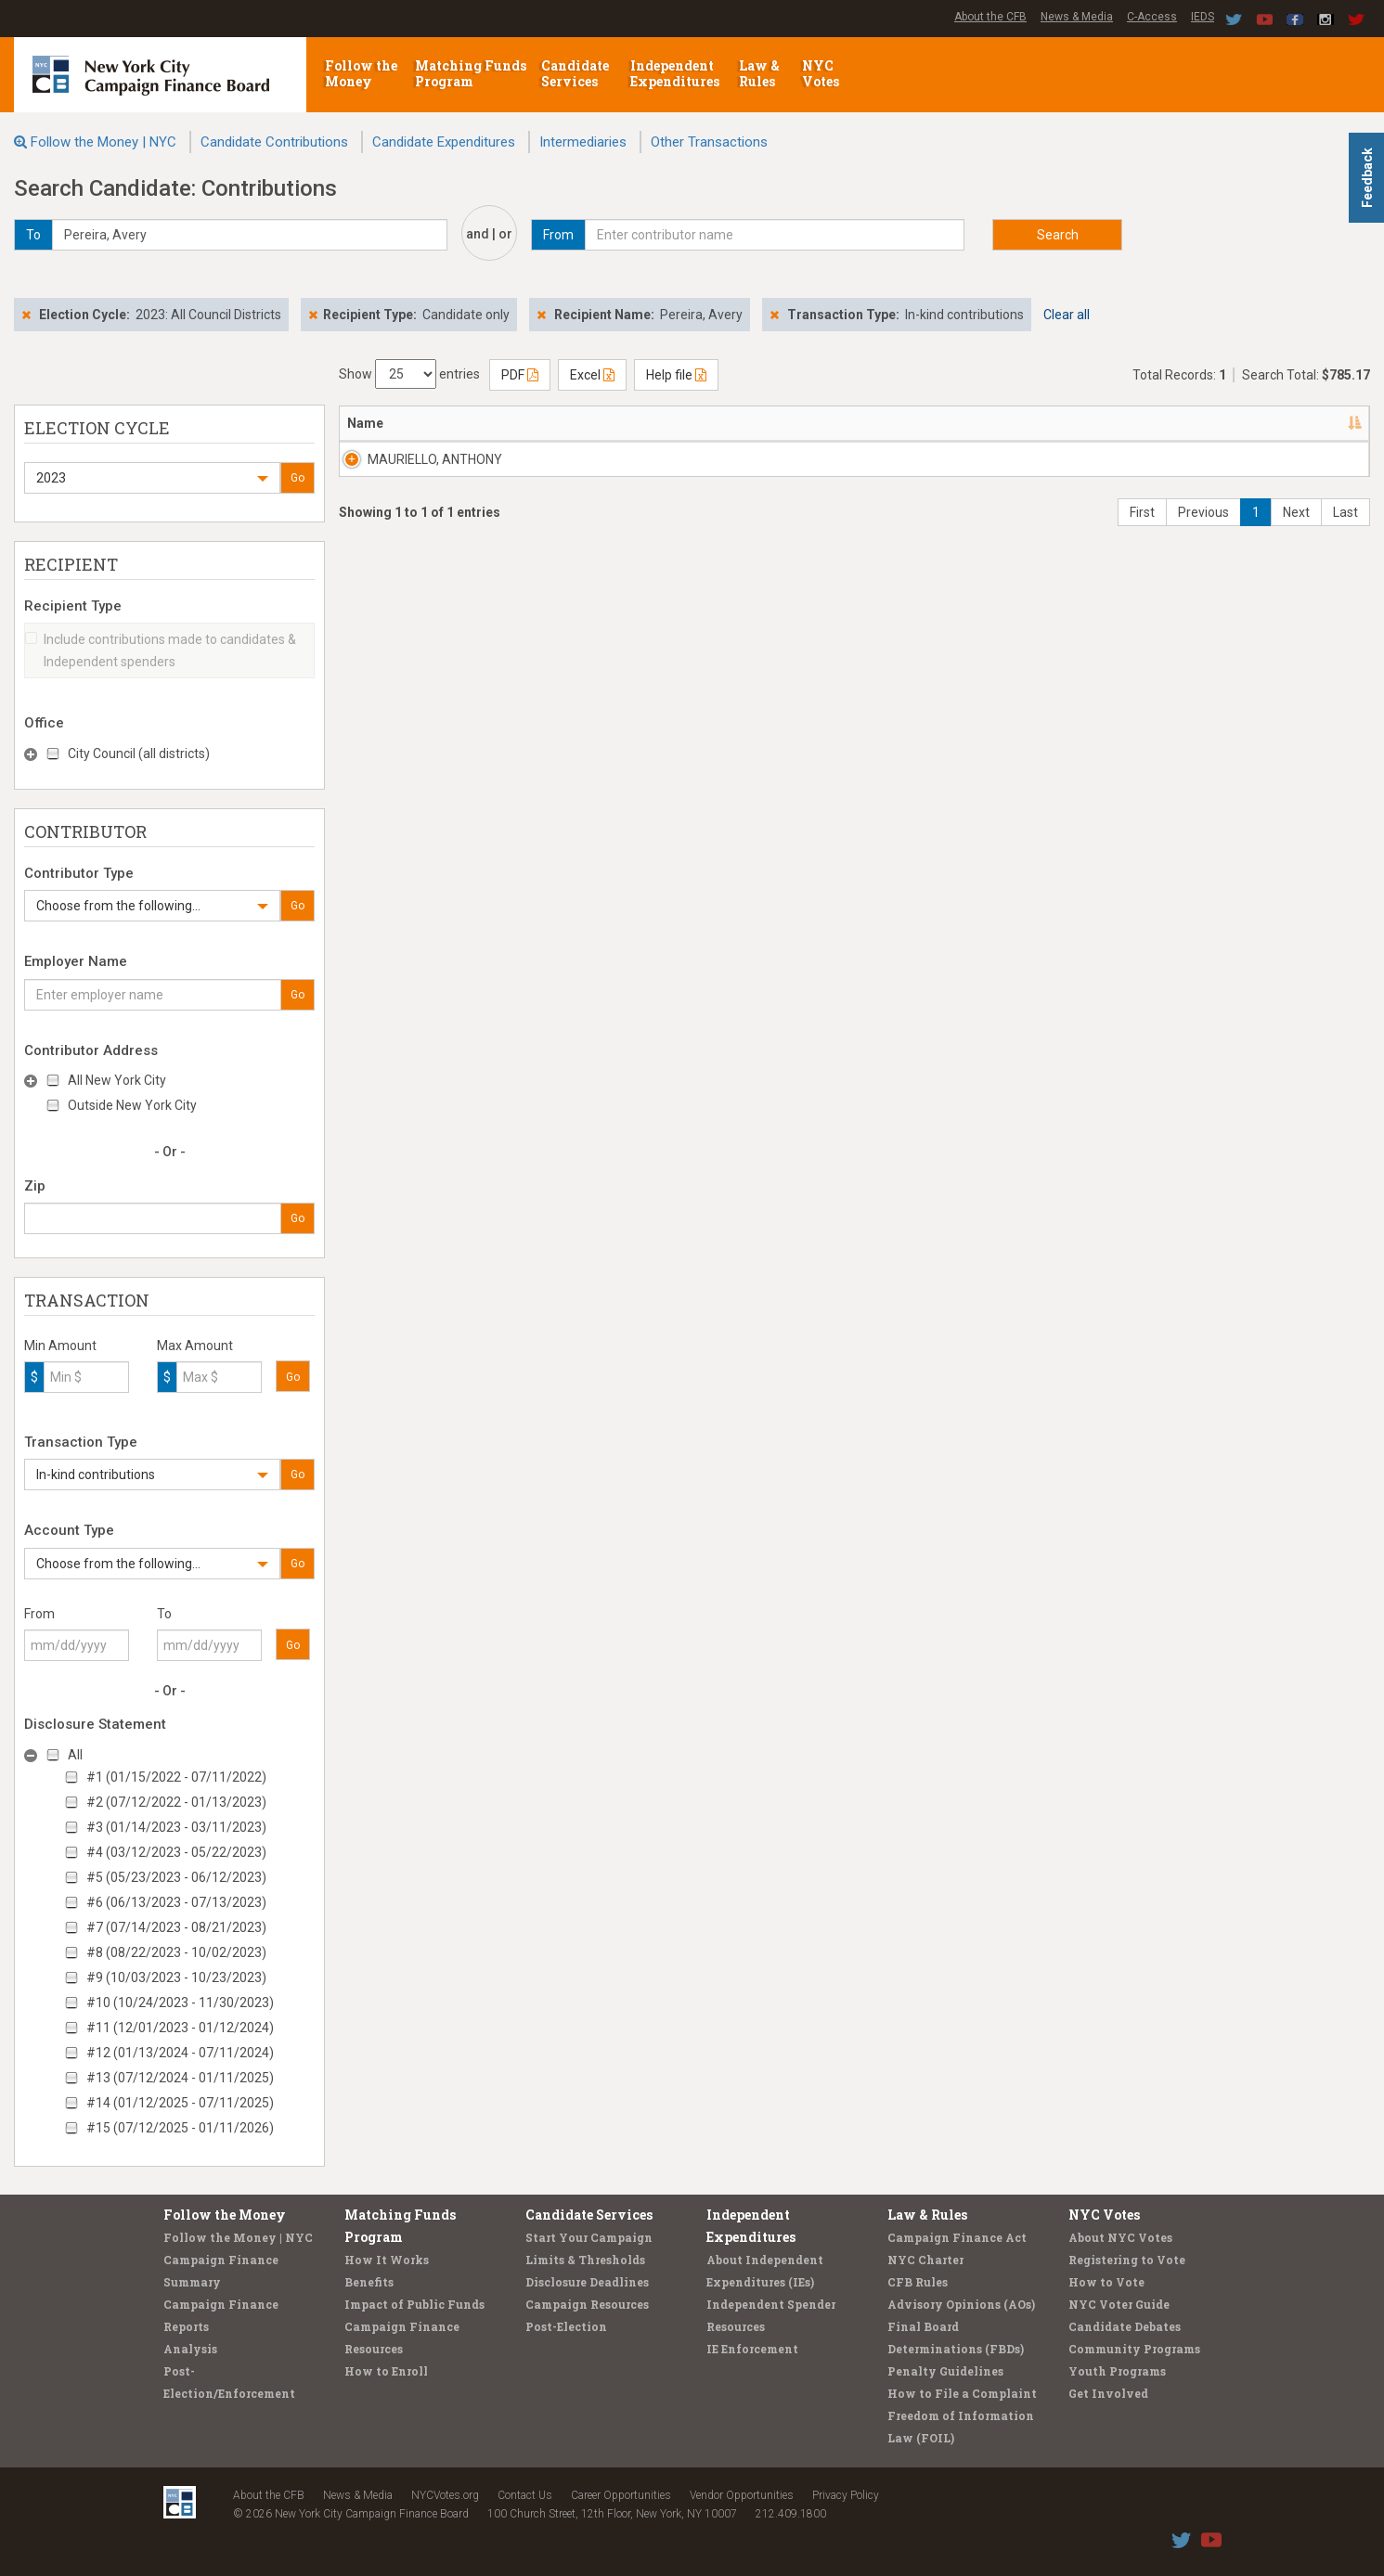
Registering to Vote (1126, 2259)
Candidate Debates (1124, 2326)
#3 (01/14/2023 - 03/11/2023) (176, 1827)
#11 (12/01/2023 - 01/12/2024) (180, 2027)
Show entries (409, 374)
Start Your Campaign (589, 2237)
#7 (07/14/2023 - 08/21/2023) (176, 1927)
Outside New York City (132, 1105)
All (75, 1754)
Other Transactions (709, 142)
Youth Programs (1117, 2370)
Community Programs (1134, 2348)
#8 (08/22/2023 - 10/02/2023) (176, 1952)
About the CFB (990, 16)
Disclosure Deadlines (587, 2281)
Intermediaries (583, 142)
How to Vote (1106, 2281)
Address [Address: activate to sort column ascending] (524, 423)
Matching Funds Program (470, 73)
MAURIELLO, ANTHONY (414, 459)
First (1142, 530)
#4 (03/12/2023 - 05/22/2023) (176, 1852)
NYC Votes (822, 73)
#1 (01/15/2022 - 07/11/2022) (176, 1777)
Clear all (1066, 314)
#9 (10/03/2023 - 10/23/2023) (176, 1977)
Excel (592, 374)
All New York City (117, 1080)
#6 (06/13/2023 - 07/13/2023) (176, 1902)
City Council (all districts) (139, 753)
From (39, 1613)
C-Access (1152, 16)
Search (1058, 234)
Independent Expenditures (676, 73)
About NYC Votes (1120, 2237)
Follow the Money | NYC (103, 142)
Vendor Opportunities (742, 2495)
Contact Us (525, 2495)
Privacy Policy (845, 2495)
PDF (519, 374)
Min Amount (60, 1345)
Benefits (369, 2281)
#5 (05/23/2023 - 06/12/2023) (176, 1877)
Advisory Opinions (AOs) (961, 2304)
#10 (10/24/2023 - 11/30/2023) (180, 2002)
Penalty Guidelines (945, 2370)
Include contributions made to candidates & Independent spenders (160, 650)
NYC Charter (925, 2259)
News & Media (1077, 16)
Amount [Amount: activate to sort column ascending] (1181, 423)
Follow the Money (361, 73)
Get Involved (1108, 2393)
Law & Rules (759, 73)
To (164, 1613)
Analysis (190, 2348)
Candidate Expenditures (443, 142)
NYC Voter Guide (1119, 2304)
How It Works (386, 2259)
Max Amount (195, 1345)
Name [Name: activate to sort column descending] (365, 423)
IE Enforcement (752, 2348)
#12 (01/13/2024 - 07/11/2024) (180, 2052)
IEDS (1202, 16)
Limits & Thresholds (585, 2259)
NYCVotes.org (445, 2495)
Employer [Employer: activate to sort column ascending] (860, 423)
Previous (1203, 530)
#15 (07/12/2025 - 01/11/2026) (180, 2127)
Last (1345, 530)
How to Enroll (386, 2370)
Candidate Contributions (274, 142)
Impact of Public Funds (414, 2304)
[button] (152, 478)
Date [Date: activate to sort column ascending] (1082, 423)
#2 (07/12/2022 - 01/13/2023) (176, 1802)
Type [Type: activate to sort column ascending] (1256, 423)
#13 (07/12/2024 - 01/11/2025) (180, 2077)
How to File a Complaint (962, 2393)
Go (297, 477)
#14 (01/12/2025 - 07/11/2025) (180, 2102)
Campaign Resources (587, 2304)
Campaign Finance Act (957, 2237)
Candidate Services (575, 73)
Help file (676, 374)
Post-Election (566, 2326)
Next (1296, 530)
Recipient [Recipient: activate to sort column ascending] (690, 423)
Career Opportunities (621, 2495)
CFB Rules (917, 2281)
